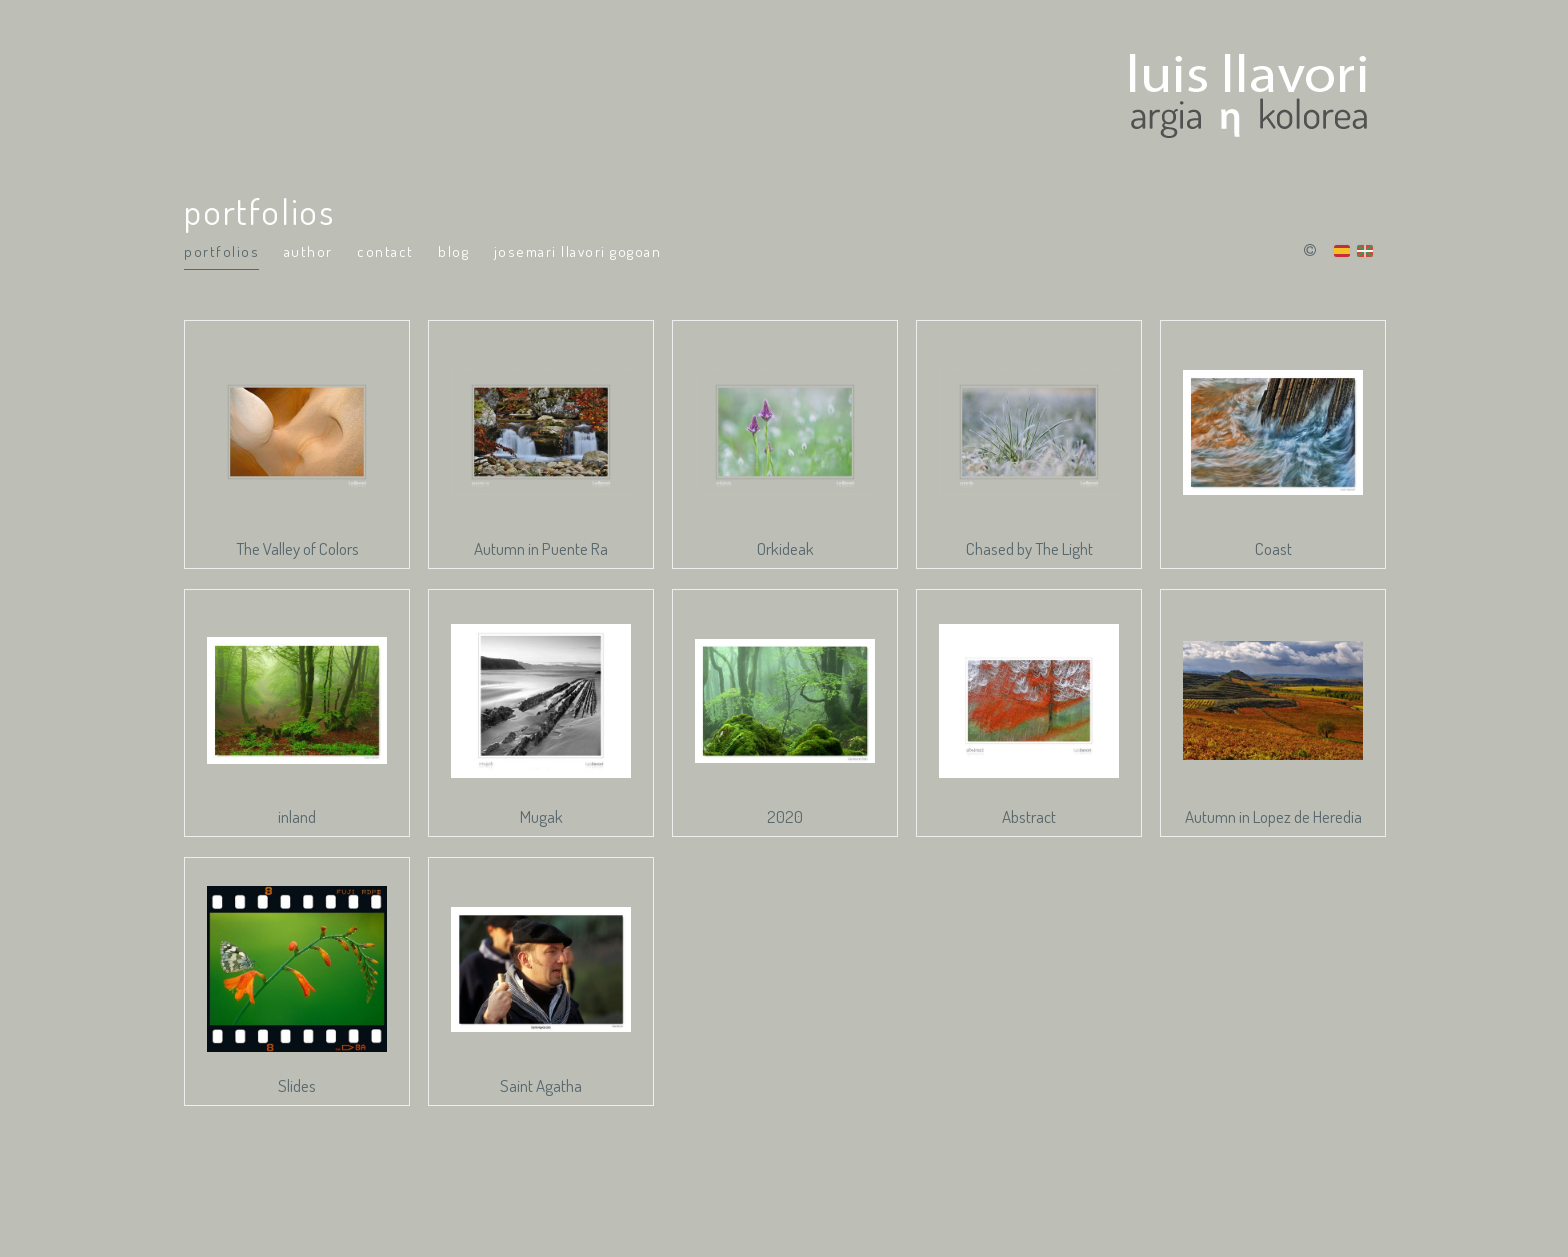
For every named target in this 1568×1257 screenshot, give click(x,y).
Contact (385, 251)
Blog (453, 251)
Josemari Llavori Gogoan (578, 251)
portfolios (221, 251)
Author (308, 251)
